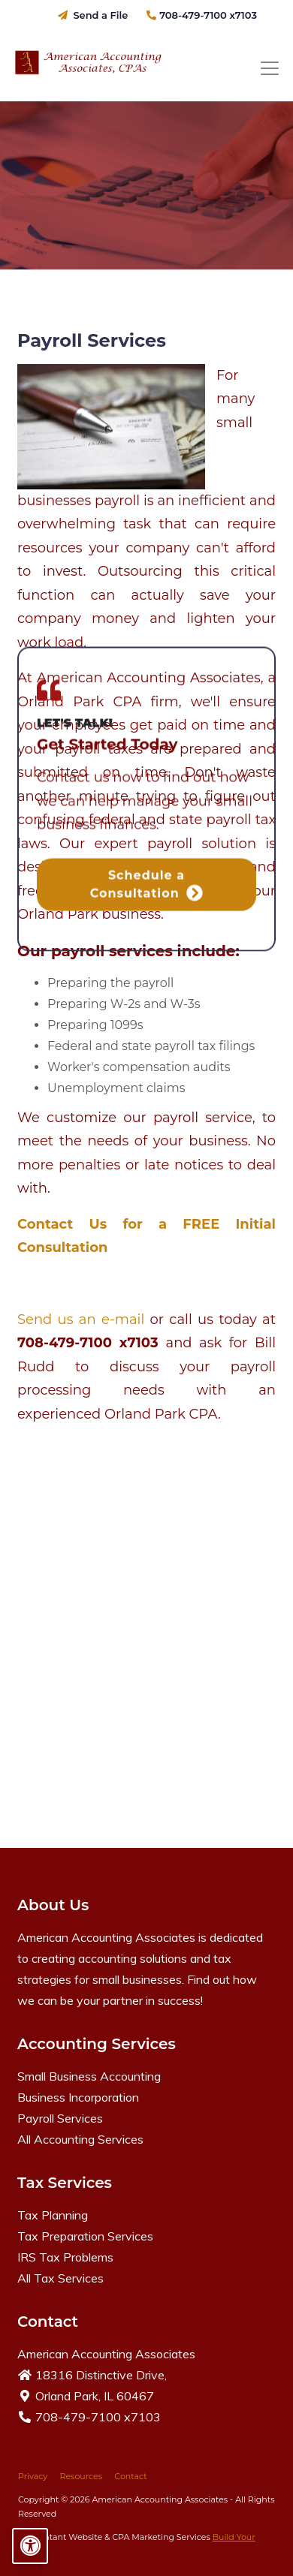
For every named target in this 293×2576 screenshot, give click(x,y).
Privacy (32, 2476)
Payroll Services (60, 2118)
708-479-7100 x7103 (201, 15)
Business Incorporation (78, 2097)
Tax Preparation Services (85, 2235)
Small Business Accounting (89, 2076)
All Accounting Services (80, 2139)
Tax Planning (52, 2214)
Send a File (93, 15)
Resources (80, 2476)
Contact (130, 2476)
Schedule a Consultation (147, 255)
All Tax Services (60, 2278)
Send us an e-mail (83, 1319)
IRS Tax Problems (65, 2257)
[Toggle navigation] (269, 68)
